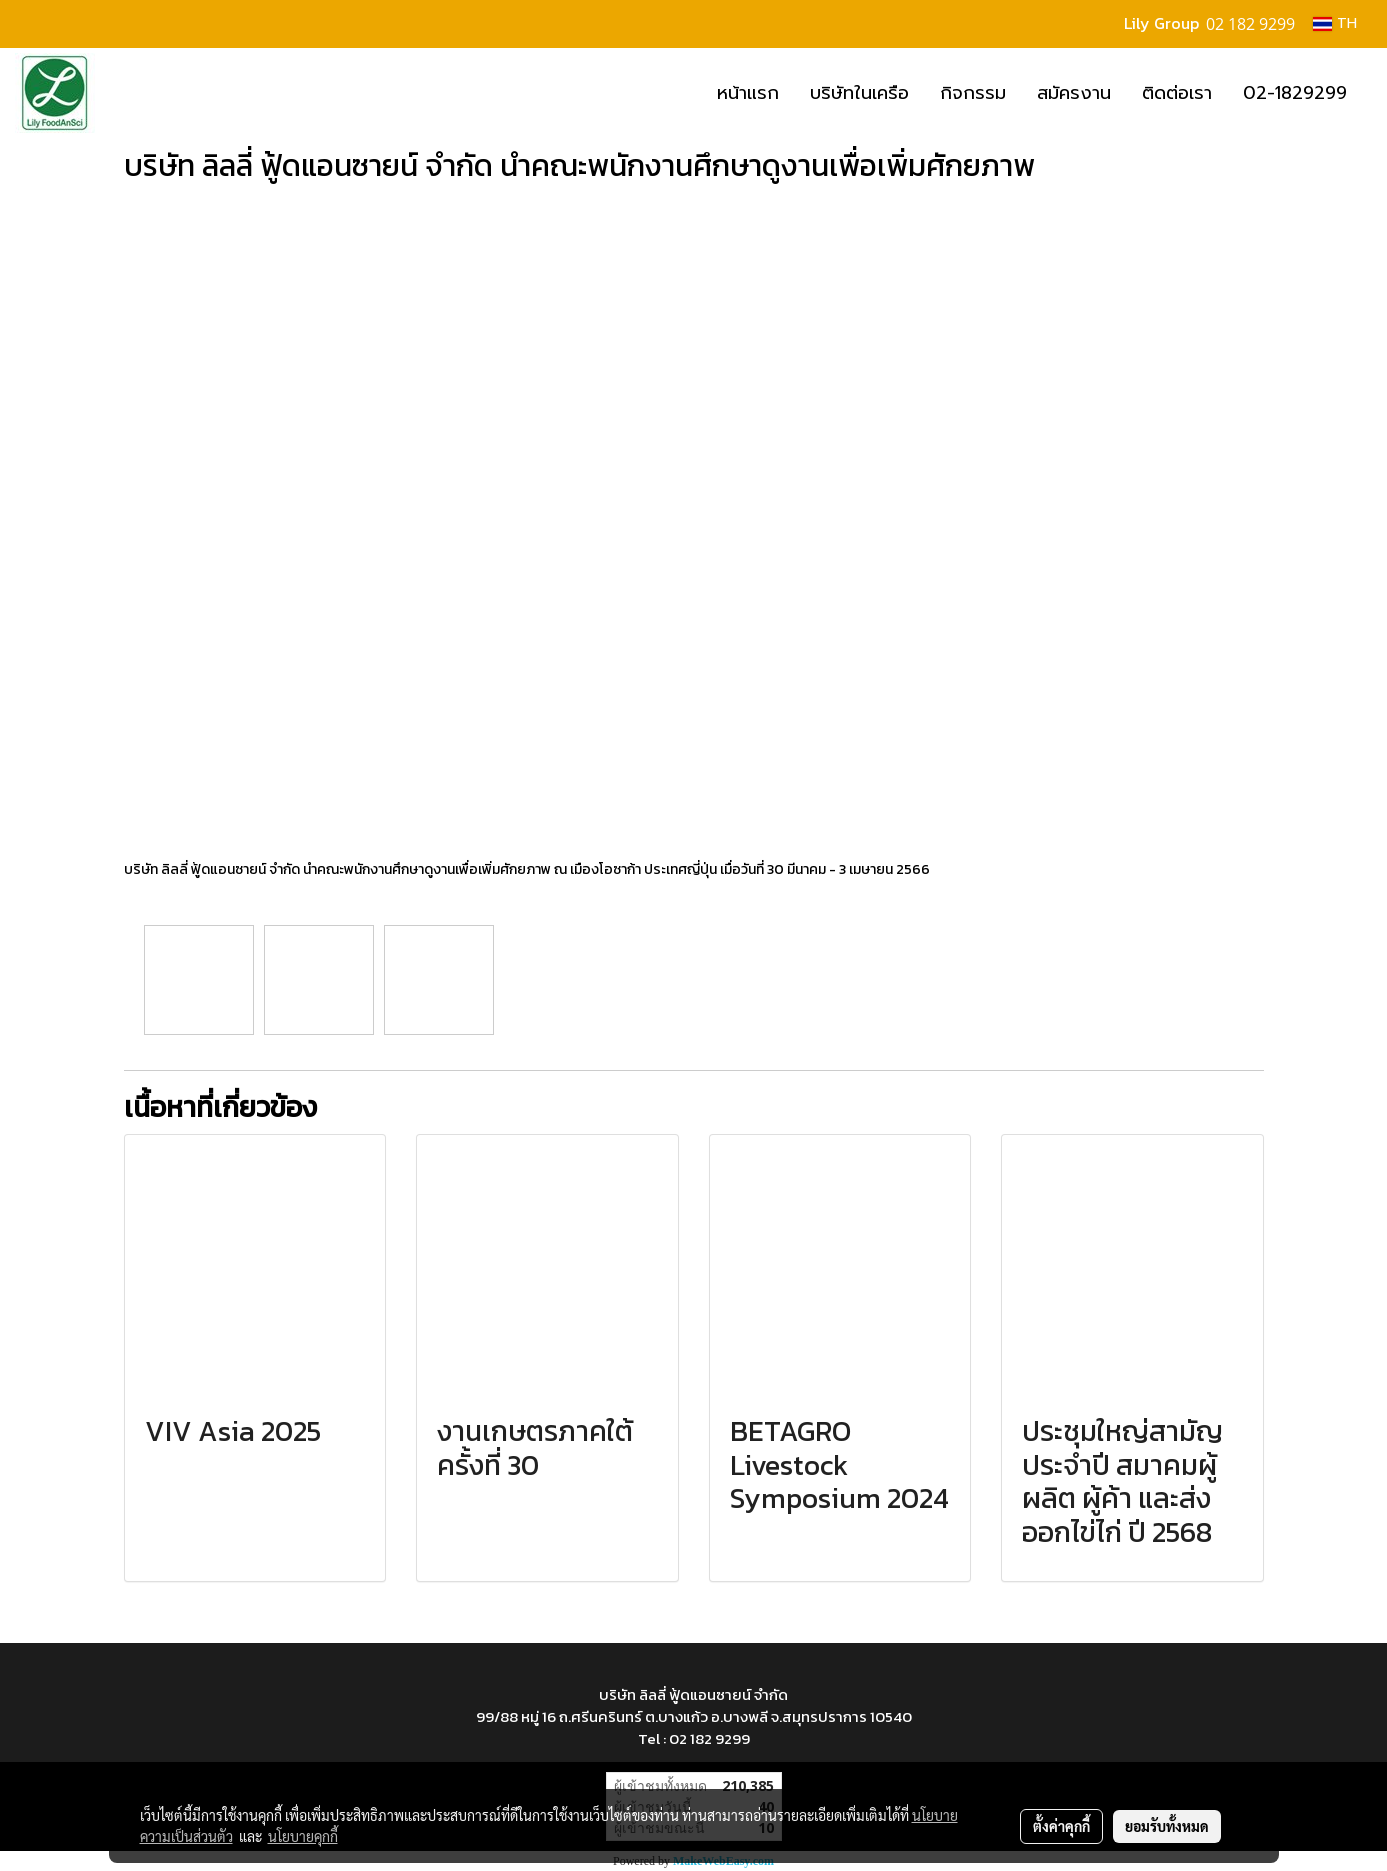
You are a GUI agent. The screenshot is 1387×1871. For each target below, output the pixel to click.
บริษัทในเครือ (859, 93)
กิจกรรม (973, 93)
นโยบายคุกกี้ (303, 1836)
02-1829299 (1295, 93)
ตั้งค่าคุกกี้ (1061, 1826)
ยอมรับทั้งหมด (1167, 1826)
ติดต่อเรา (1177, 93)
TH (1335, 23)
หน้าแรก (748, 93)
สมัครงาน (1074, 93)
